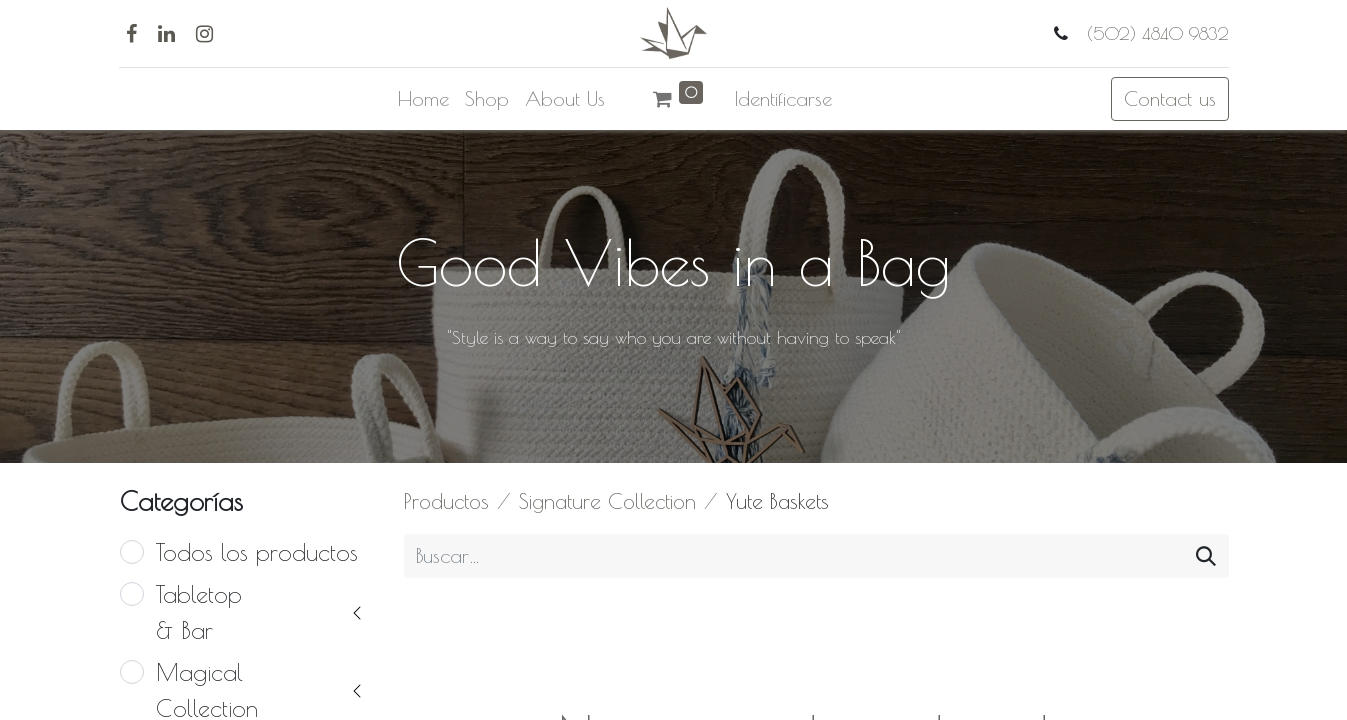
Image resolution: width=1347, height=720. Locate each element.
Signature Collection (607, 501)
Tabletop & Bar (199, 612)
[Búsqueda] (1206, 556)
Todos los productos (257, 552)
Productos (446, 501)
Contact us (1170, 98)
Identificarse (783, 98)
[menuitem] (423, 99)
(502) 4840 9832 (1155, 33)
